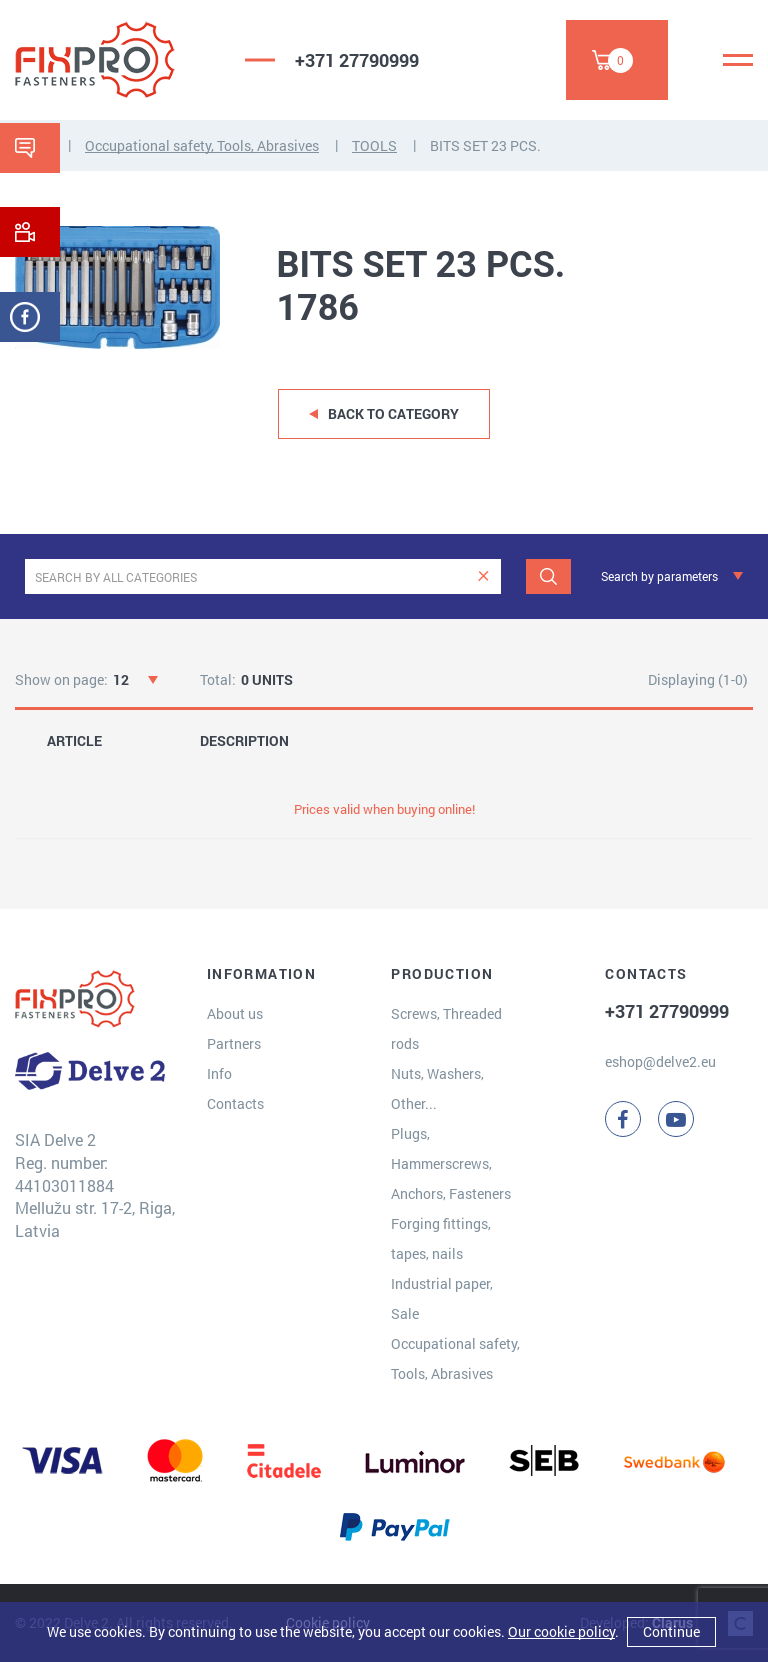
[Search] (548, 576)
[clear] (483, 576)
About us (235, 1013)
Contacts (235, 1103)
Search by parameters (659, 576)
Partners (234, 1043)
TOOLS (374, 145)
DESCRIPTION (244, 741)
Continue (671, 1631)
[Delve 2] (115, 60)
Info (219, 1073)
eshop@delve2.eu (660, 1061)
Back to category (393, 413)
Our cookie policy (561, 1631)
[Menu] (738, 60)
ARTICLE (74, 741)
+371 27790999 (357, 60)
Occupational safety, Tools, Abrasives (202, 145)
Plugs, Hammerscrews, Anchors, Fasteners (451, 1163)
